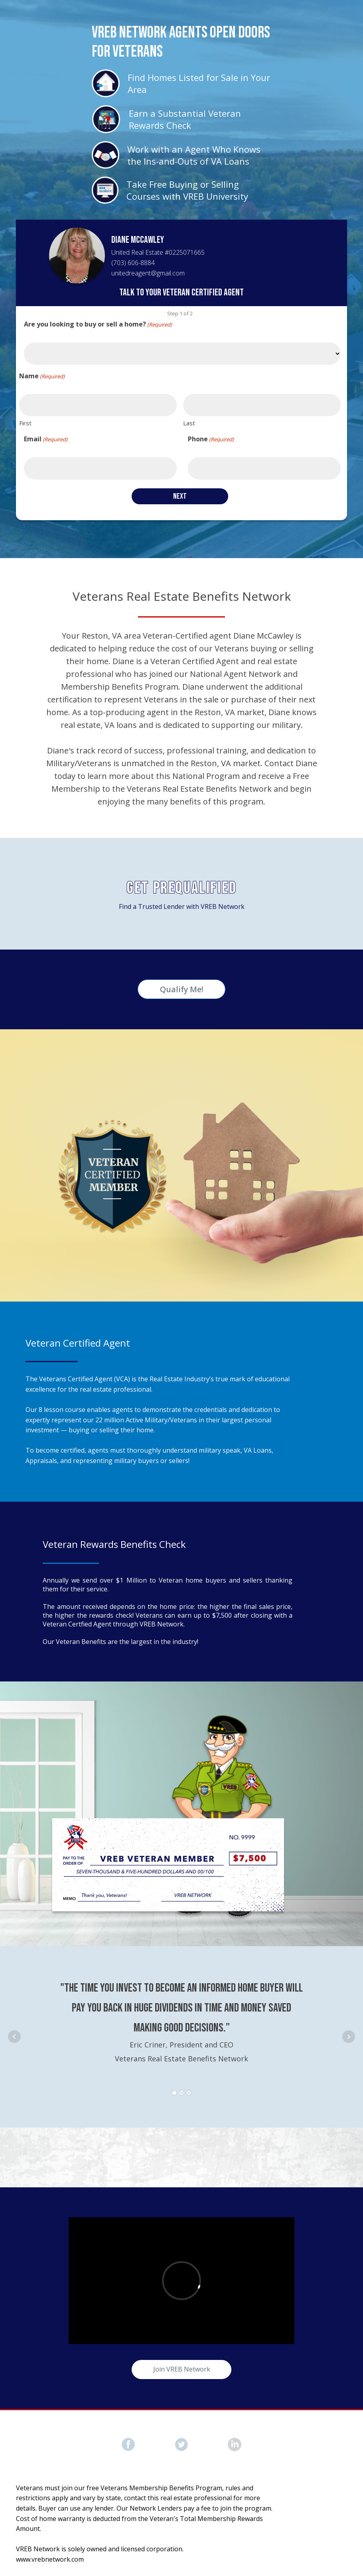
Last (189, 423)
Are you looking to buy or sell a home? (98, 324)
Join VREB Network (181, 2369)
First (25, 423)
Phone (211, 439)
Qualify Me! (181, 989)
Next (348, 2036)
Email (45, 439)
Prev (14, 2036)
